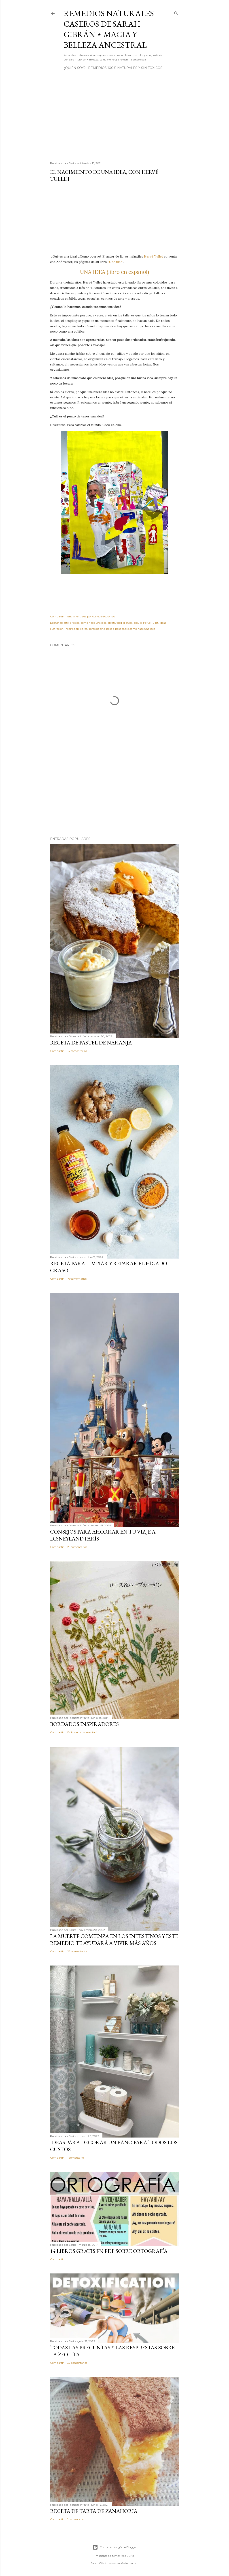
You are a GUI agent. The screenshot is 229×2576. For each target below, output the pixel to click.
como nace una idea (93, 622)
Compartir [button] (57, 616)
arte (66, 622)
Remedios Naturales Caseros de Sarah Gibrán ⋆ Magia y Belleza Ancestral (109, 29)
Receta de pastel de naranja (91, 1042)
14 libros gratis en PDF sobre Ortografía (109, 2250)
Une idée (115, 262)
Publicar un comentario (82, 1732)
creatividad (115, 622)
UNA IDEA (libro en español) (114, 272)
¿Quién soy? (75, 68)
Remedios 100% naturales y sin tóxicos (125, 68)
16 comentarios (77, 1278)
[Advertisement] (114, 119)
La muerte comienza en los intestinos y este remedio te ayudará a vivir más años (114, 1940)
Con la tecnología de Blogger (115, 2547)
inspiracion (72, 628)
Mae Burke (127, 2555)
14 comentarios (77, 1051)
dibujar (127, 622)
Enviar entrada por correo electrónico (91, 616)
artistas (74, 622)
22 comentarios (77, 1951)
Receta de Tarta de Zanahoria (93, 2510)
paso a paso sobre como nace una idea (130, 628)
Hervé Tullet (153, 256)
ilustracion (57, 628)
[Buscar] (176, 12)
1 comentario (75, 2157)
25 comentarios (77, 1547)
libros (83, 628)
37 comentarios (77, 2362)
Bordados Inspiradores (84, 1724)
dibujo (138, 622)
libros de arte (97, 628)
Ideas (163, 622)
